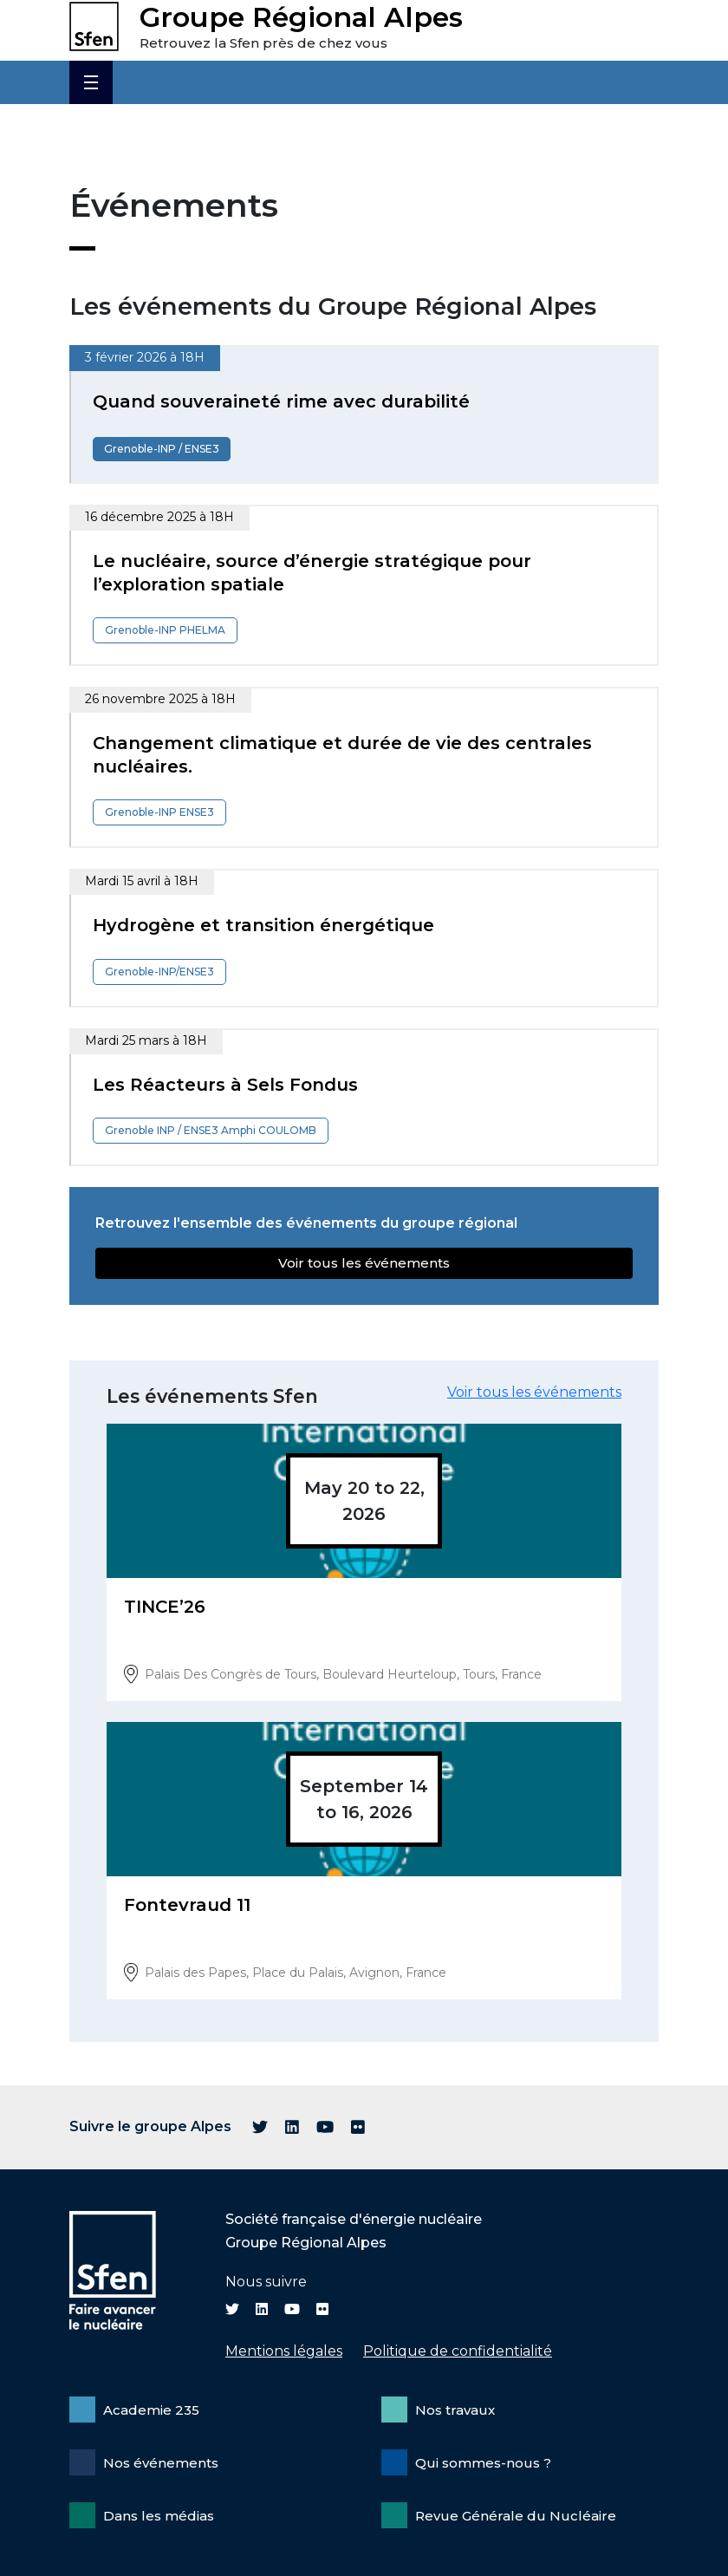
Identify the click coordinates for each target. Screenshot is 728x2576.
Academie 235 (151, 2410)
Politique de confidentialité (457, 2351)
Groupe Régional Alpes (301, 17)
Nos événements (160, 2463)
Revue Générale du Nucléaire (515, 2516)
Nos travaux (455, 2410)
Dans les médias (158, 2516)
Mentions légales (283, 2351)
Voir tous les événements (364, 1263)
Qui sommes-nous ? (483, 2463)
